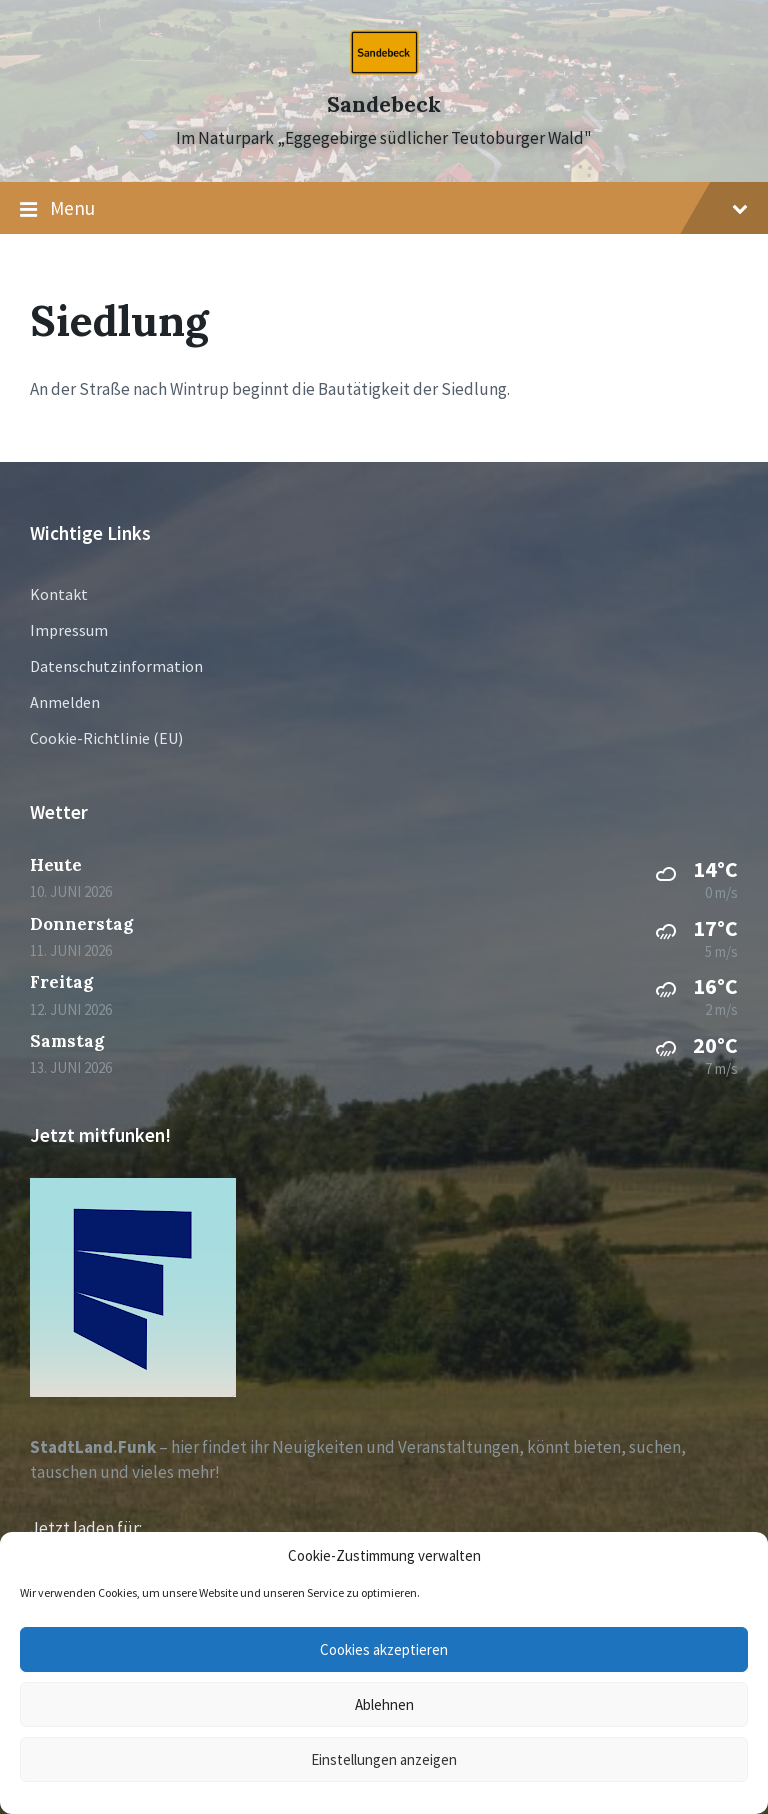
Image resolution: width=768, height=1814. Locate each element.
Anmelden (65, 702)
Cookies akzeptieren (384, 1649)
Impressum (69, 630)
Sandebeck (384, 104)
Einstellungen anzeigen (384, 1759)
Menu (384, 209)
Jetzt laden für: (86, 1528)
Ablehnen (384, 1704)
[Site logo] (384, 69)
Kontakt (59, 594)
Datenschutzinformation (116, 666)
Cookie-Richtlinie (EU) (106, 738)
